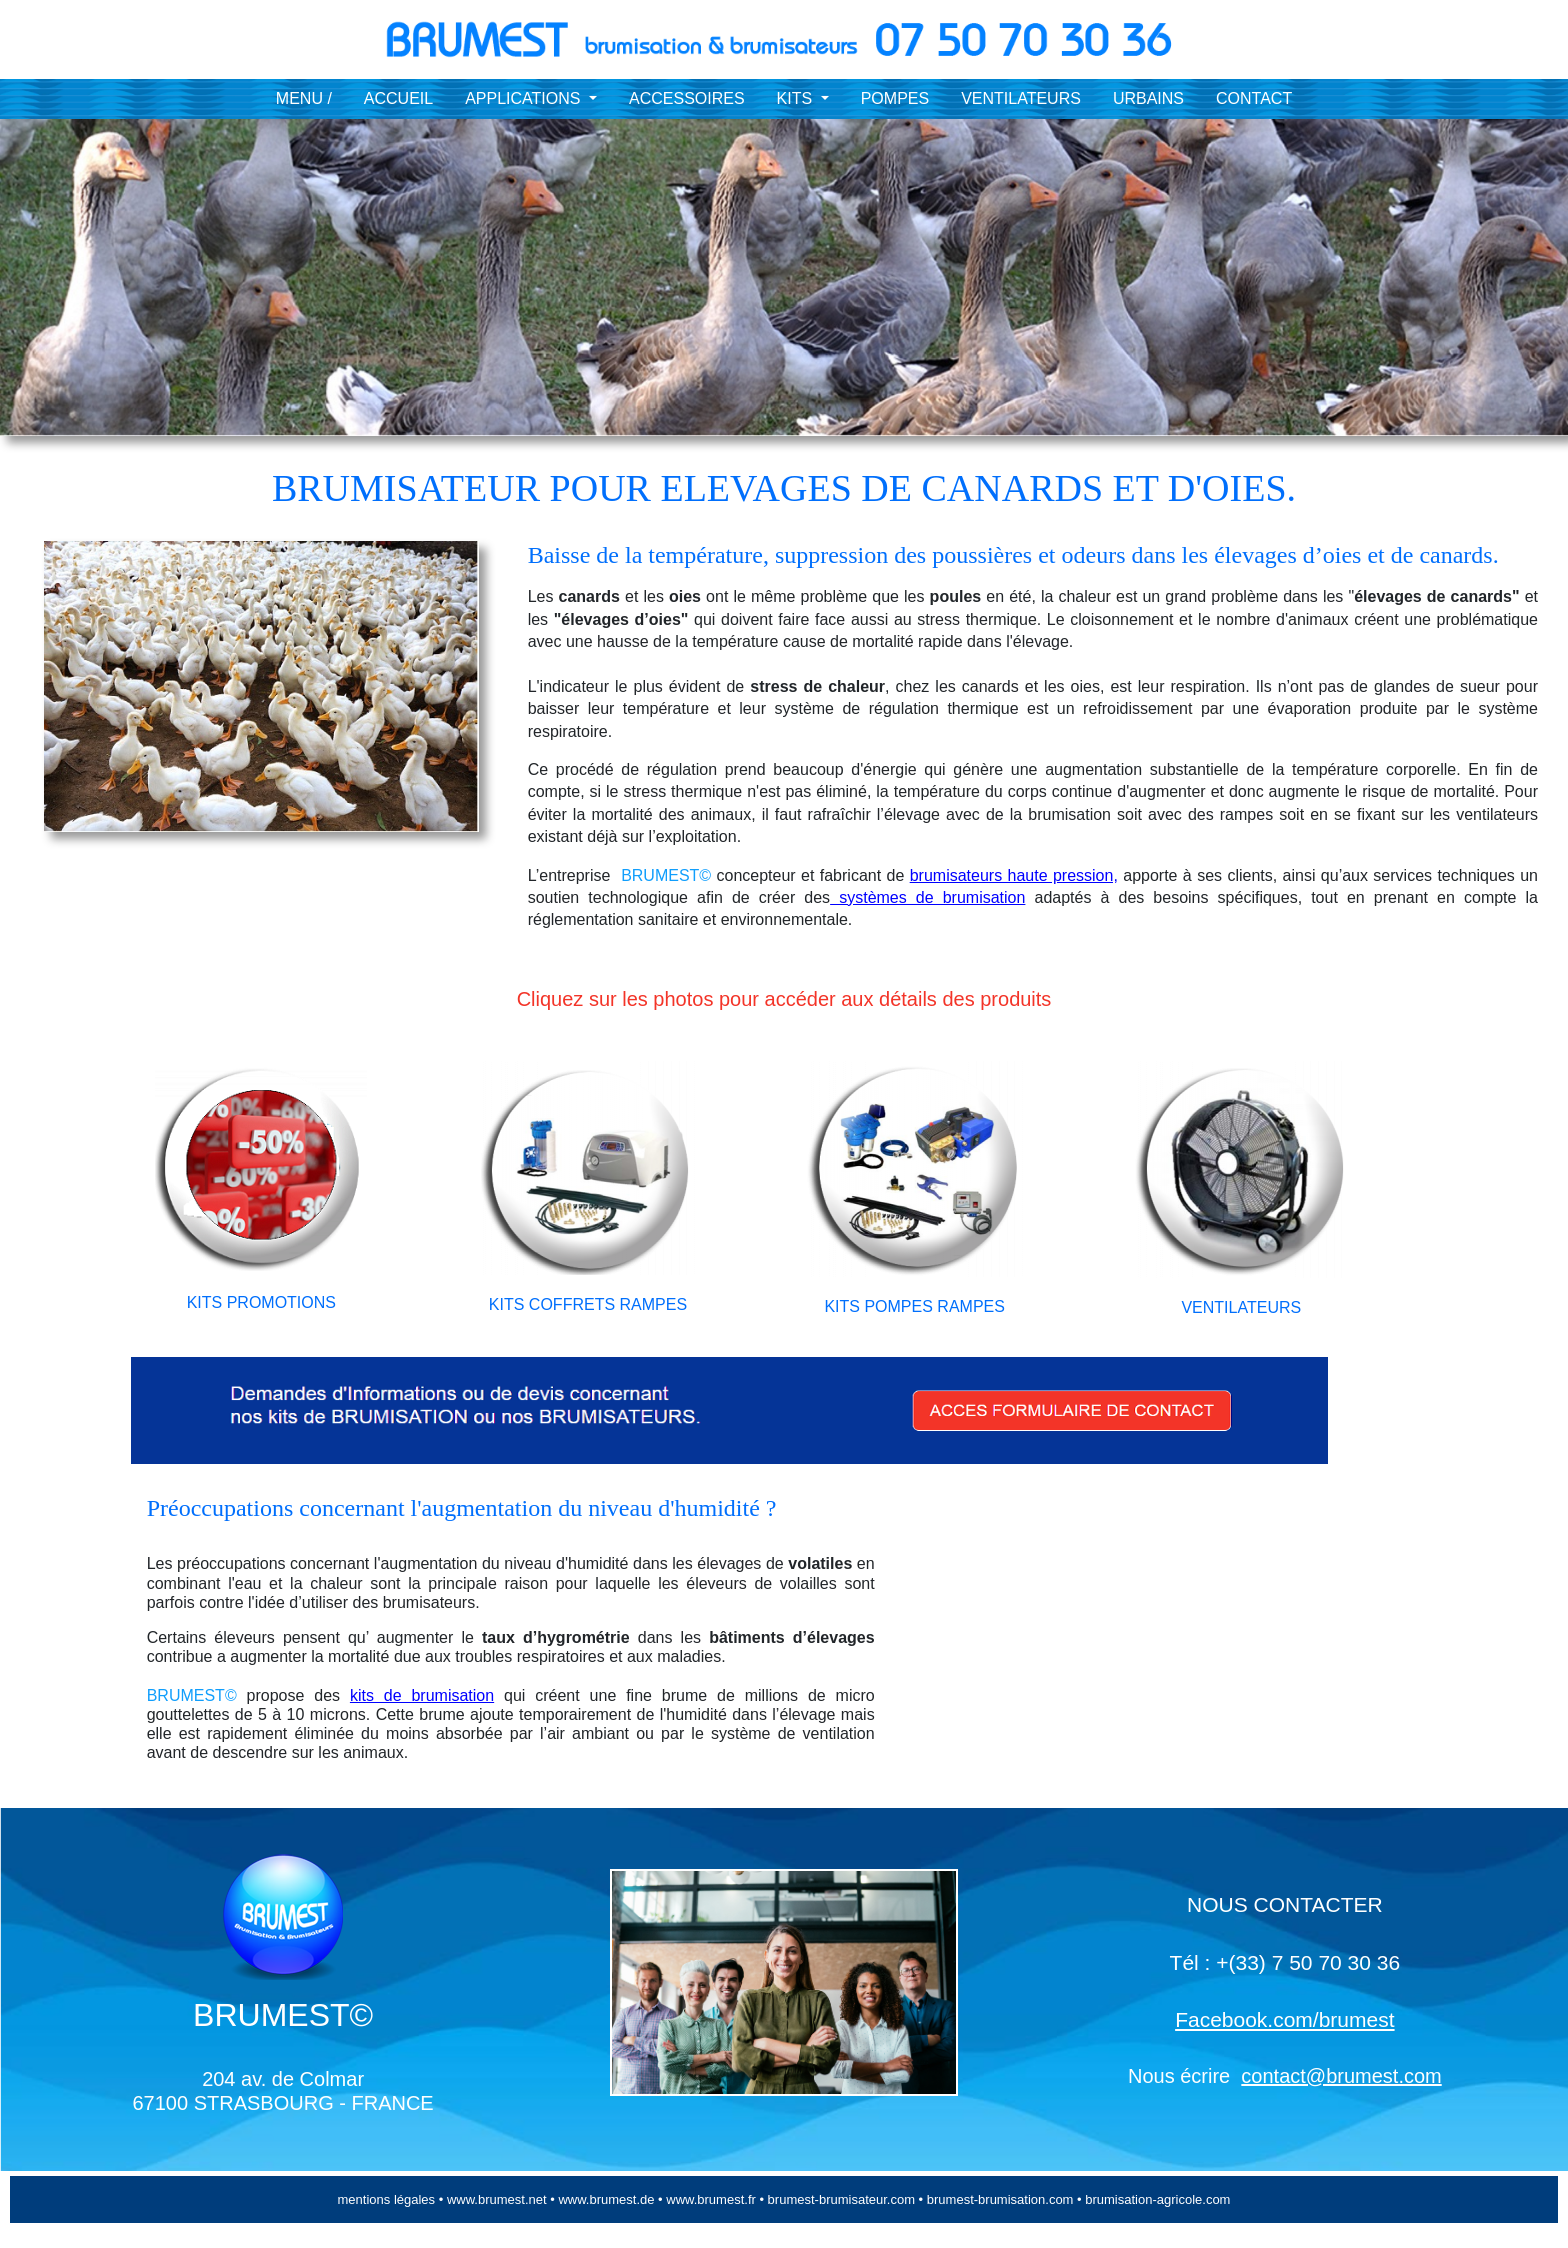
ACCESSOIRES (687, 98)
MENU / (304, 98)
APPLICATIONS (525, 98)
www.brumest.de (605, 2199)
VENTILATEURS (1021, 98)
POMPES (895, 98)
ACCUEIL (398, 98)
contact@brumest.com (1341, 2076)
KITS (797, 98)
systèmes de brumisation (927, 897)
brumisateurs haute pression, (1014, 875)
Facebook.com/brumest (1284, 2019)
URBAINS (1148, 98)
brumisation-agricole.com (1157, 2199)
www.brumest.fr (711, 2199)
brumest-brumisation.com (1000, 2199)
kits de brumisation (422, 1695)
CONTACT (1254, 98)
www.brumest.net (494, 2199)
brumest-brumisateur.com (843, 2199)
